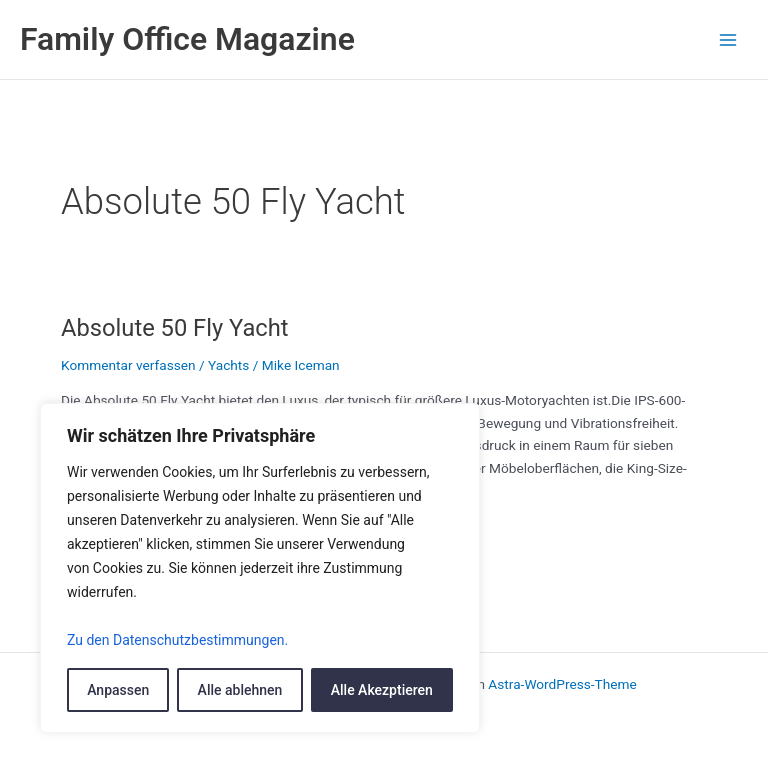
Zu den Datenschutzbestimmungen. (177, 640)
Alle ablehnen (240, 690)
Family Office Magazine (187, 39)
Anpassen (118, 690)
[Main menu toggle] (728, 39)
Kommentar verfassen (128, 365)
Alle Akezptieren (382, 690)
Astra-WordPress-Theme (562, 684)
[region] (260, 568)
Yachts (228, 365)
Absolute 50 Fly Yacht (175, 328)
